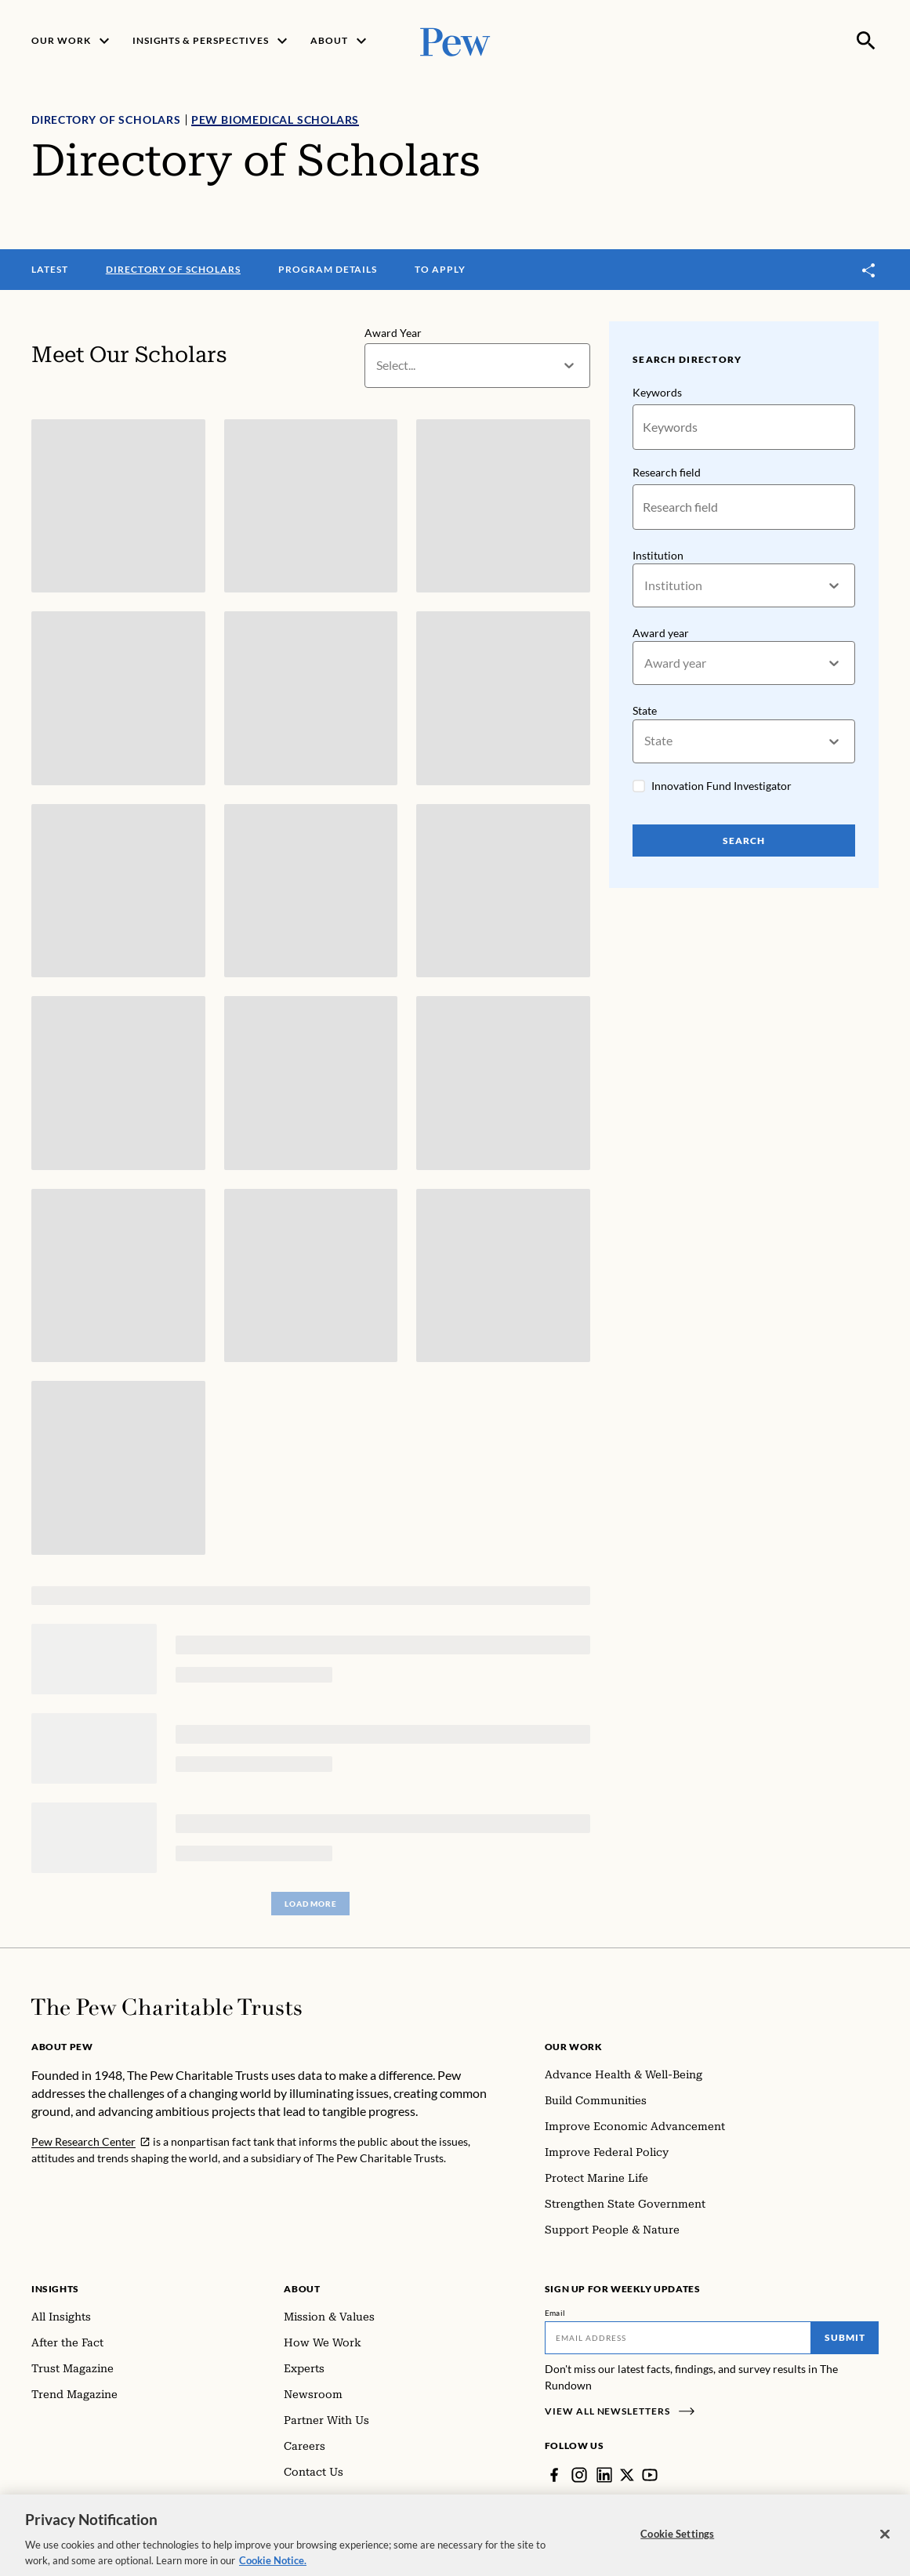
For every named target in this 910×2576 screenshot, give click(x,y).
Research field (667, 472)
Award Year (393, 332)
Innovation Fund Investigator (721, 785)
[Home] (166, 2007)
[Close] (885, 2542)
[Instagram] (579, 2474)
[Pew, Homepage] (455, 40)
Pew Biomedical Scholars (275, 119)
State (645, 711)
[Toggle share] (869, 270)
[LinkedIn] (604, 2474)
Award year (661, 632)
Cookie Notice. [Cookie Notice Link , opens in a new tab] (272, 2568)
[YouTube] (649, 2474)
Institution (658, 555)
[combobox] (377, 365)
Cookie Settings (677, 2541)
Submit (845, 2337)
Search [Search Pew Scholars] (744, 840)
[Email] (678, 2337)
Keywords (657, 392)
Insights (55, 2289)
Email (555, 2313)
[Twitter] (627, 2475)
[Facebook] (554, 2474)
